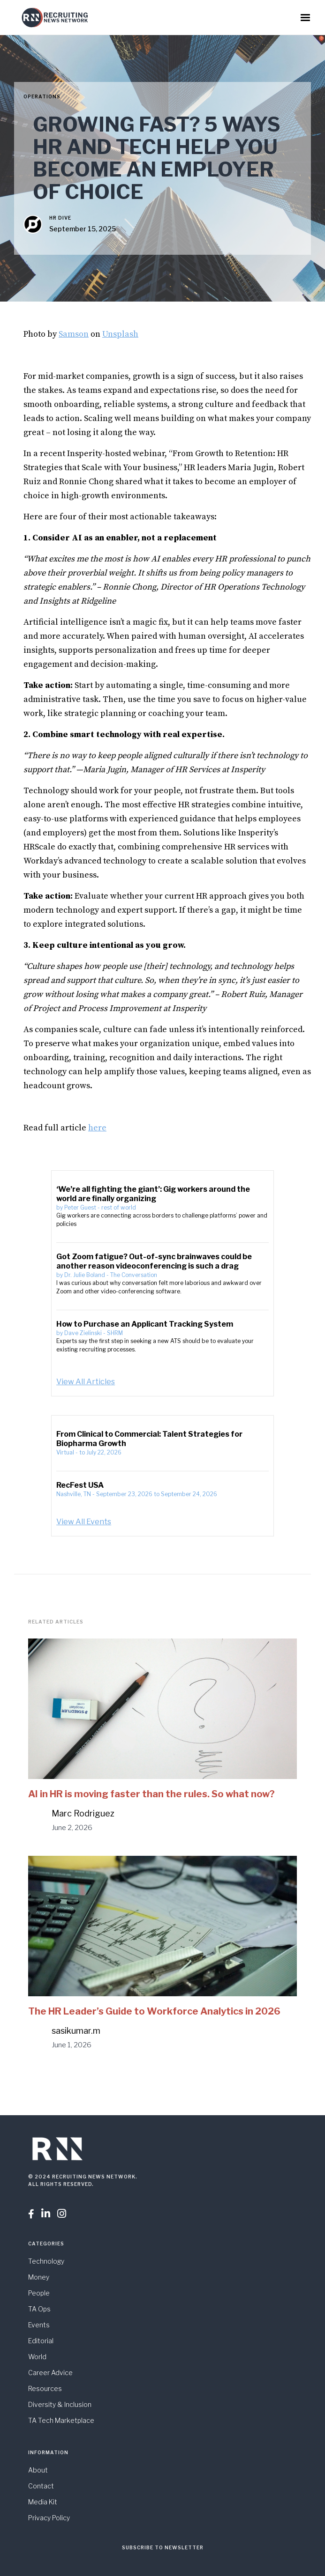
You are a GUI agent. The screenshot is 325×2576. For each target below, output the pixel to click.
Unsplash (120, 334)
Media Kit (42, 2502)
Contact (41, 2486)
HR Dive (60, 218)
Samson (74, 334)
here (97, 1127)
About (38, 2470)
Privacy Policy (49, 2518)
